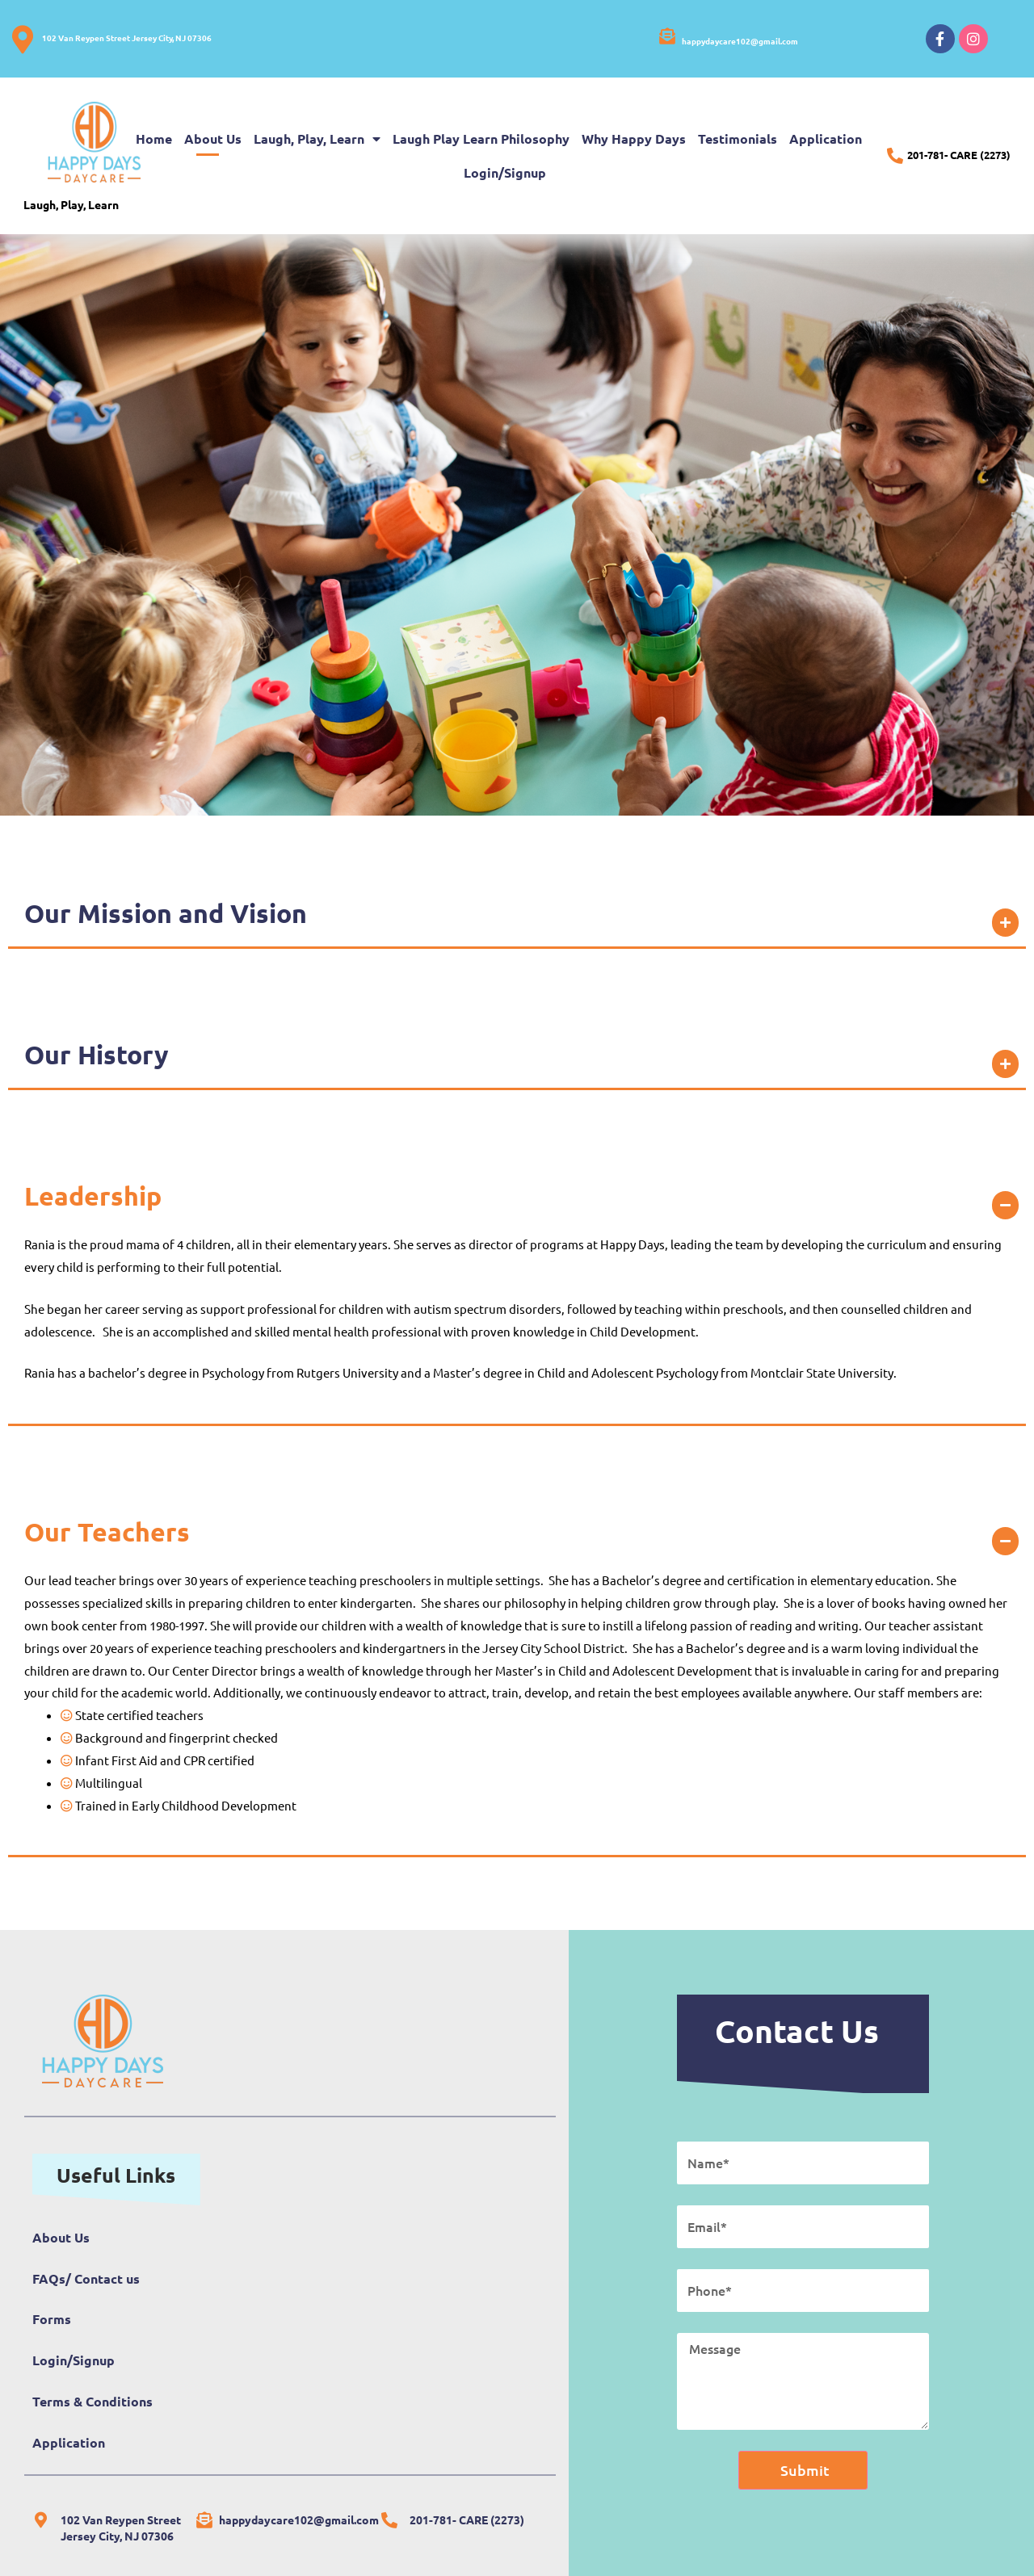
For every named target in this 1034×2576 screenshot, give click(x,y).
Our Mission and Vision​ (165, 913)
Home (154, 138)
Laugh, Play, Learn (317, 138)
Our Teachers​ (107, 1532)
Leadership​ (93, 1196)
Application (825, 138)
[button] (517, 913)
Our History (96, 1054)
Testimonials (737, 138)
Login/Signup (505, 172)
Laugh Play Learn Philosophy (481, 138)
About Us (213, 138)
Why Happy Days (634, 138)
